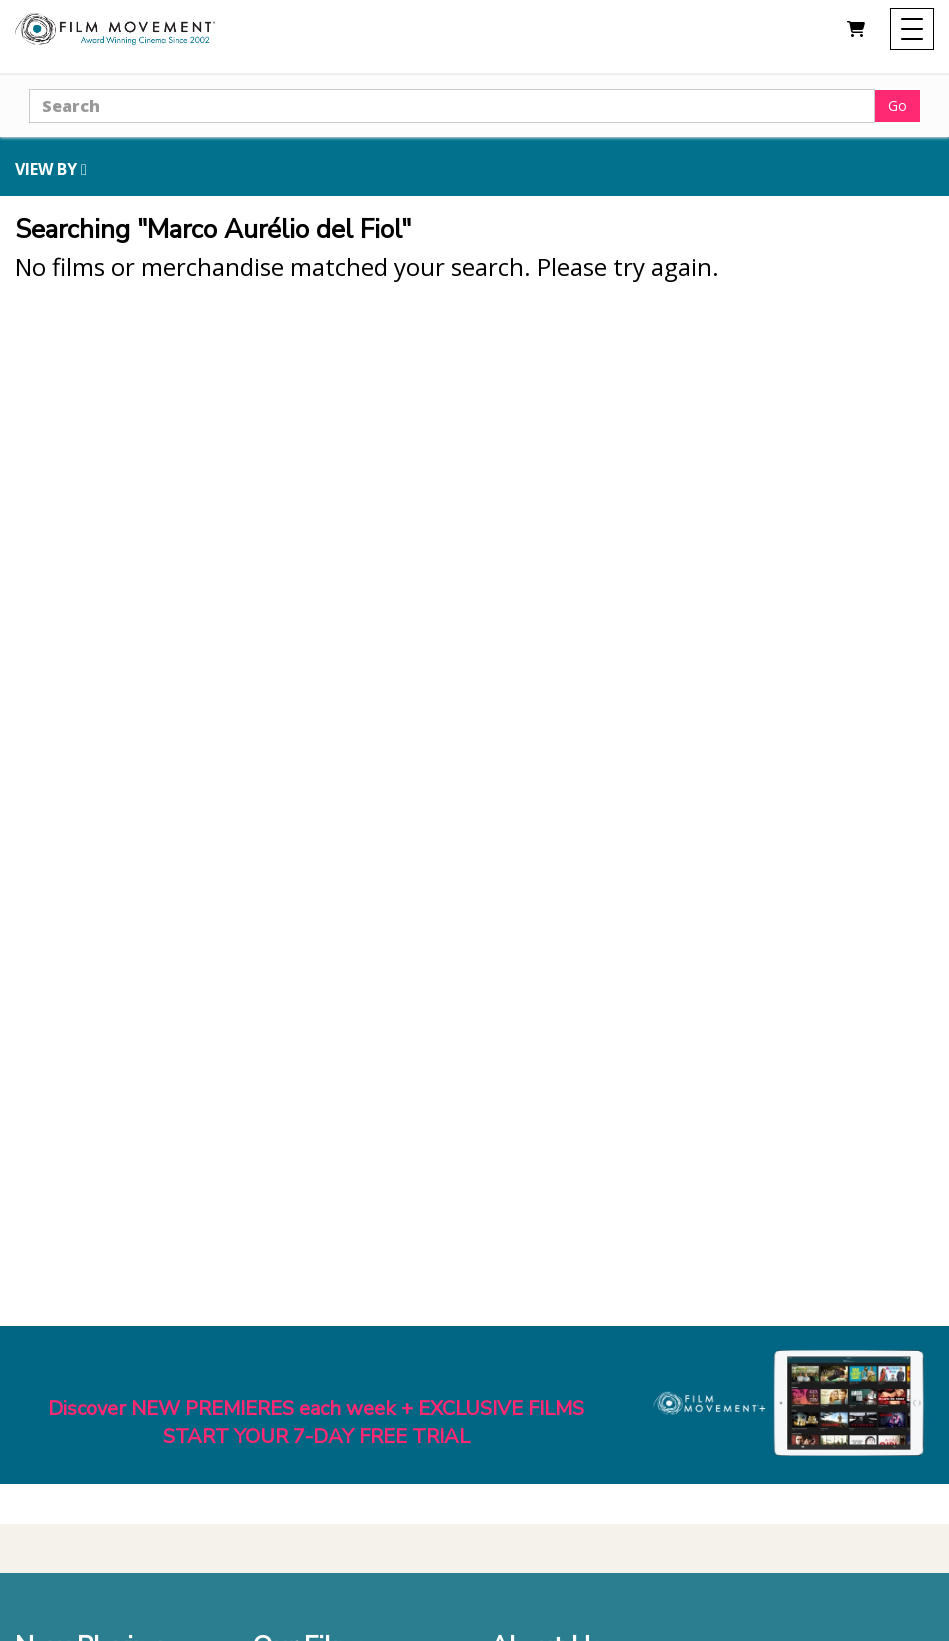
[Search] (452, 106)
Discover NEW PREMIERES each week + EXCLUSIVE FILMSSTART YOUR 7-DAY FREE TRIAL (316, 1423)
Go (897, 105)
